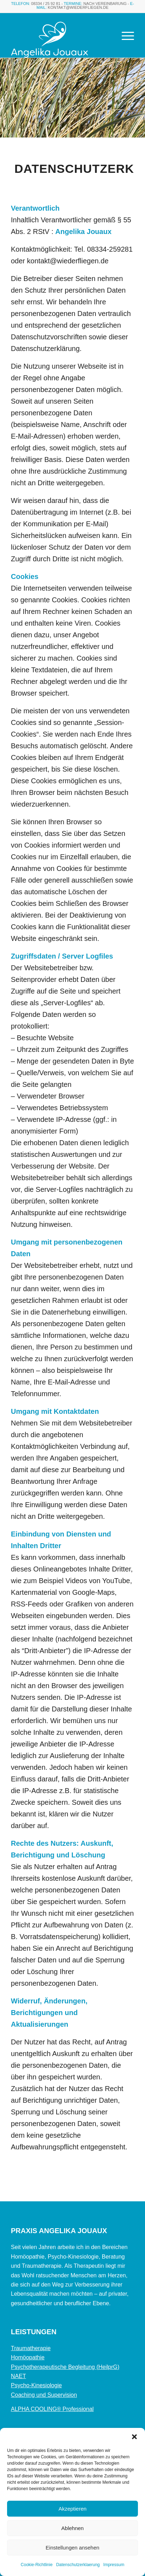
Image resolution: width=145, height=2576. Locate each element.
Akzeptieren (72, 2509)
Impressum (113, 2564)
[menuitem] (124, 35)
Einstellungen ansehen (72, 2548)
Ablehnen (72, 2528)
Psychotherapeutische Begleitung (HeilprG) (65, 2367)
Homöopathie (28, 2357)
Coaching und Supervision (44, 2395)
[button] (134, 2436)
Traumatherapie (31, 2348)
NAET (18, 2376)
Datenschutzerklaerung (78, 2564)
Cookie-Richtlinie (37, 2564)
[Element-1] (60, 40)
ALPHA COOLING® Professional (52, 2409)
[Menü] (124, 35)
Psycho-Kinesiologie (36, 2385)
